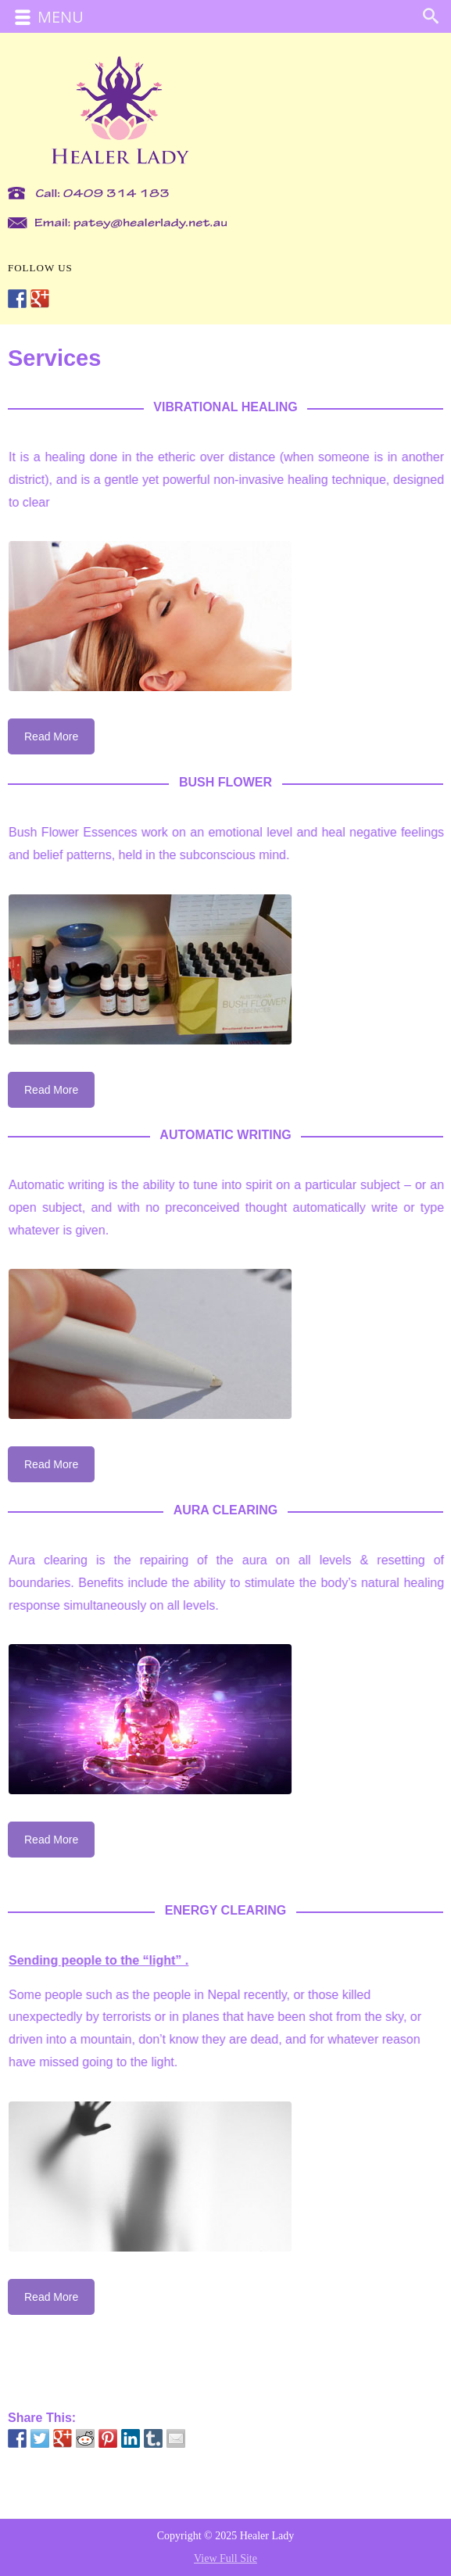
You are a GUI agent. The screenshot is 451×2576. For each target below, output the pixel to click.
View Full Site (225, 2558)
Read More (51, 736)
